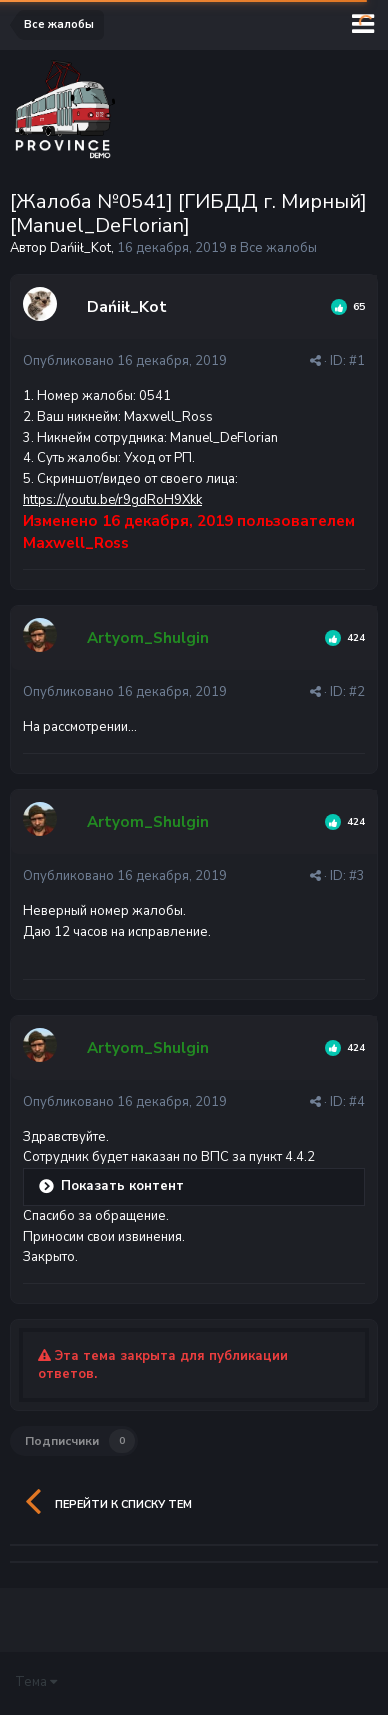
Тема (36, 1682)
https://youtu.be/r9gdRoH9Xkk (112, 500)
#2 (357, 692)
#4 (357, 1102)
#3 (357, 876)
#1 (357, 361)
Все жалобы (278, 248)
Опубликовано (125, 361)
